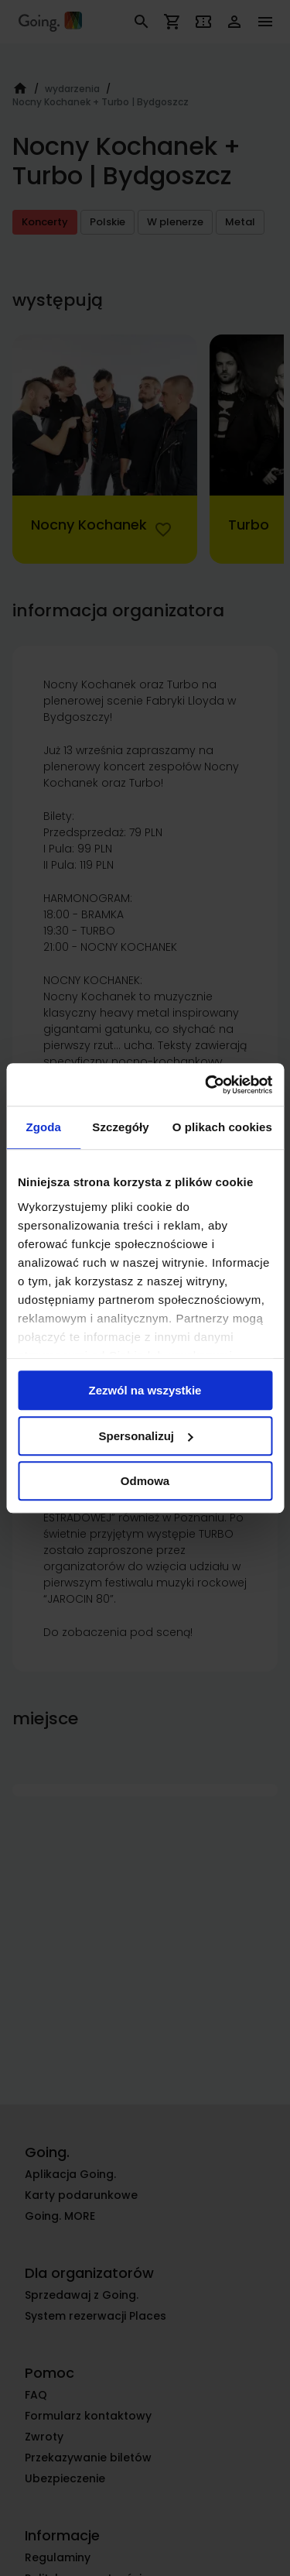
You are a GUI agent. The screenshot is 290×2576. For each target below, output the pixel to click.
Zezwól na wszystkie (145, 1390)
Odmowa (145, 1480)
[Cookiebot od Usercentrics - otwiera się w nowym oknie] (206, 1085)
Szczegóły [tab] (120, 1127)
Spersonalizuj (145, 1435)
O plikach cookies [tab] (222, 1127)
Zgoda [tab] (43, 1127)
